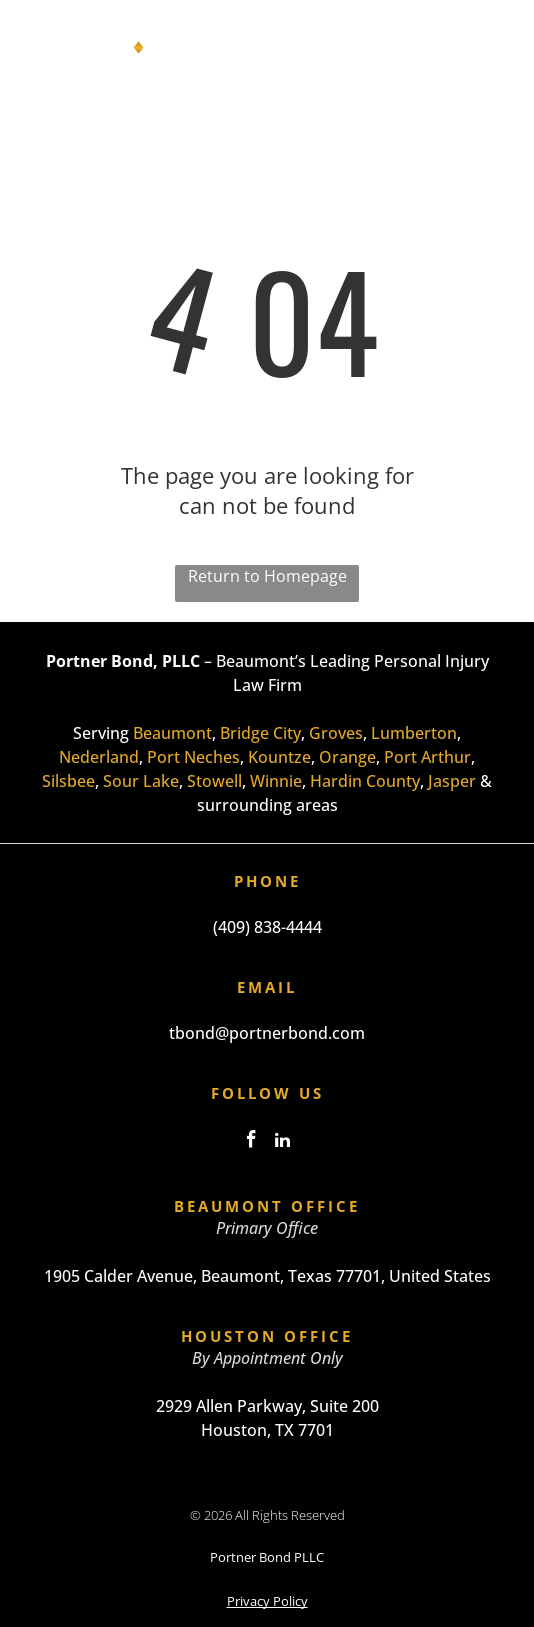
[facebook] (252, 1142)
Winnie (276, 781)
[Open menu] (492, 51)
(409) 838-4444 (267, 927)
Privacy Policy (267, 1601)
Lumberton (414, 733)
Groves (336, 733)
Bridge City (260, 733)
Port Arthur (427, 757)
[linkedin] (283, 1142)
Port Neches (193, 757)
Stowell (214, 781)
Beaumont (172, 733)
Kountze (279, 757)
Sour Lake (141, 781)
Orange (347, 757)
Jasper (452, 781)
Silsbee (68, 781)
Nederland (99, 757)
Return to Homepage (267, 576)
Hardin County (365, 781)
